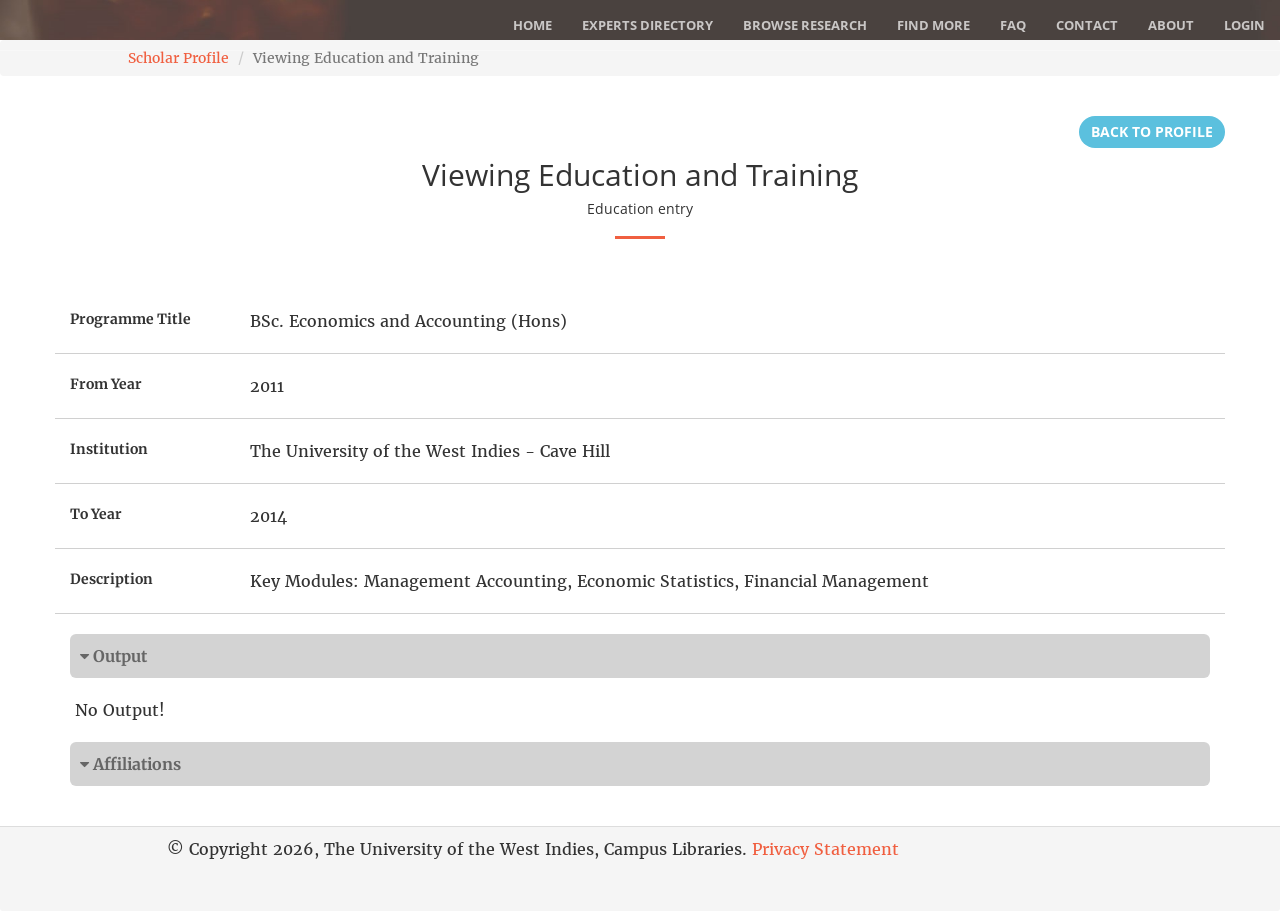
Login (1244, 25)
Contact (1087, 25)
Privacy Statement (825, 849)
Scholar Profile (178, 58)
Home (532, 25)
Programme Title (130, 319)
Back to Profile (1152, 131)
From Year (106, 384)
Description (111, 579)
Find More (933, 25)
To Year (96, 514)
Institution (109, 449)
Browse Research (805, 25)
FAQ (1013, 25)
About (1171, 25)
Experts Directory (647, 25)
